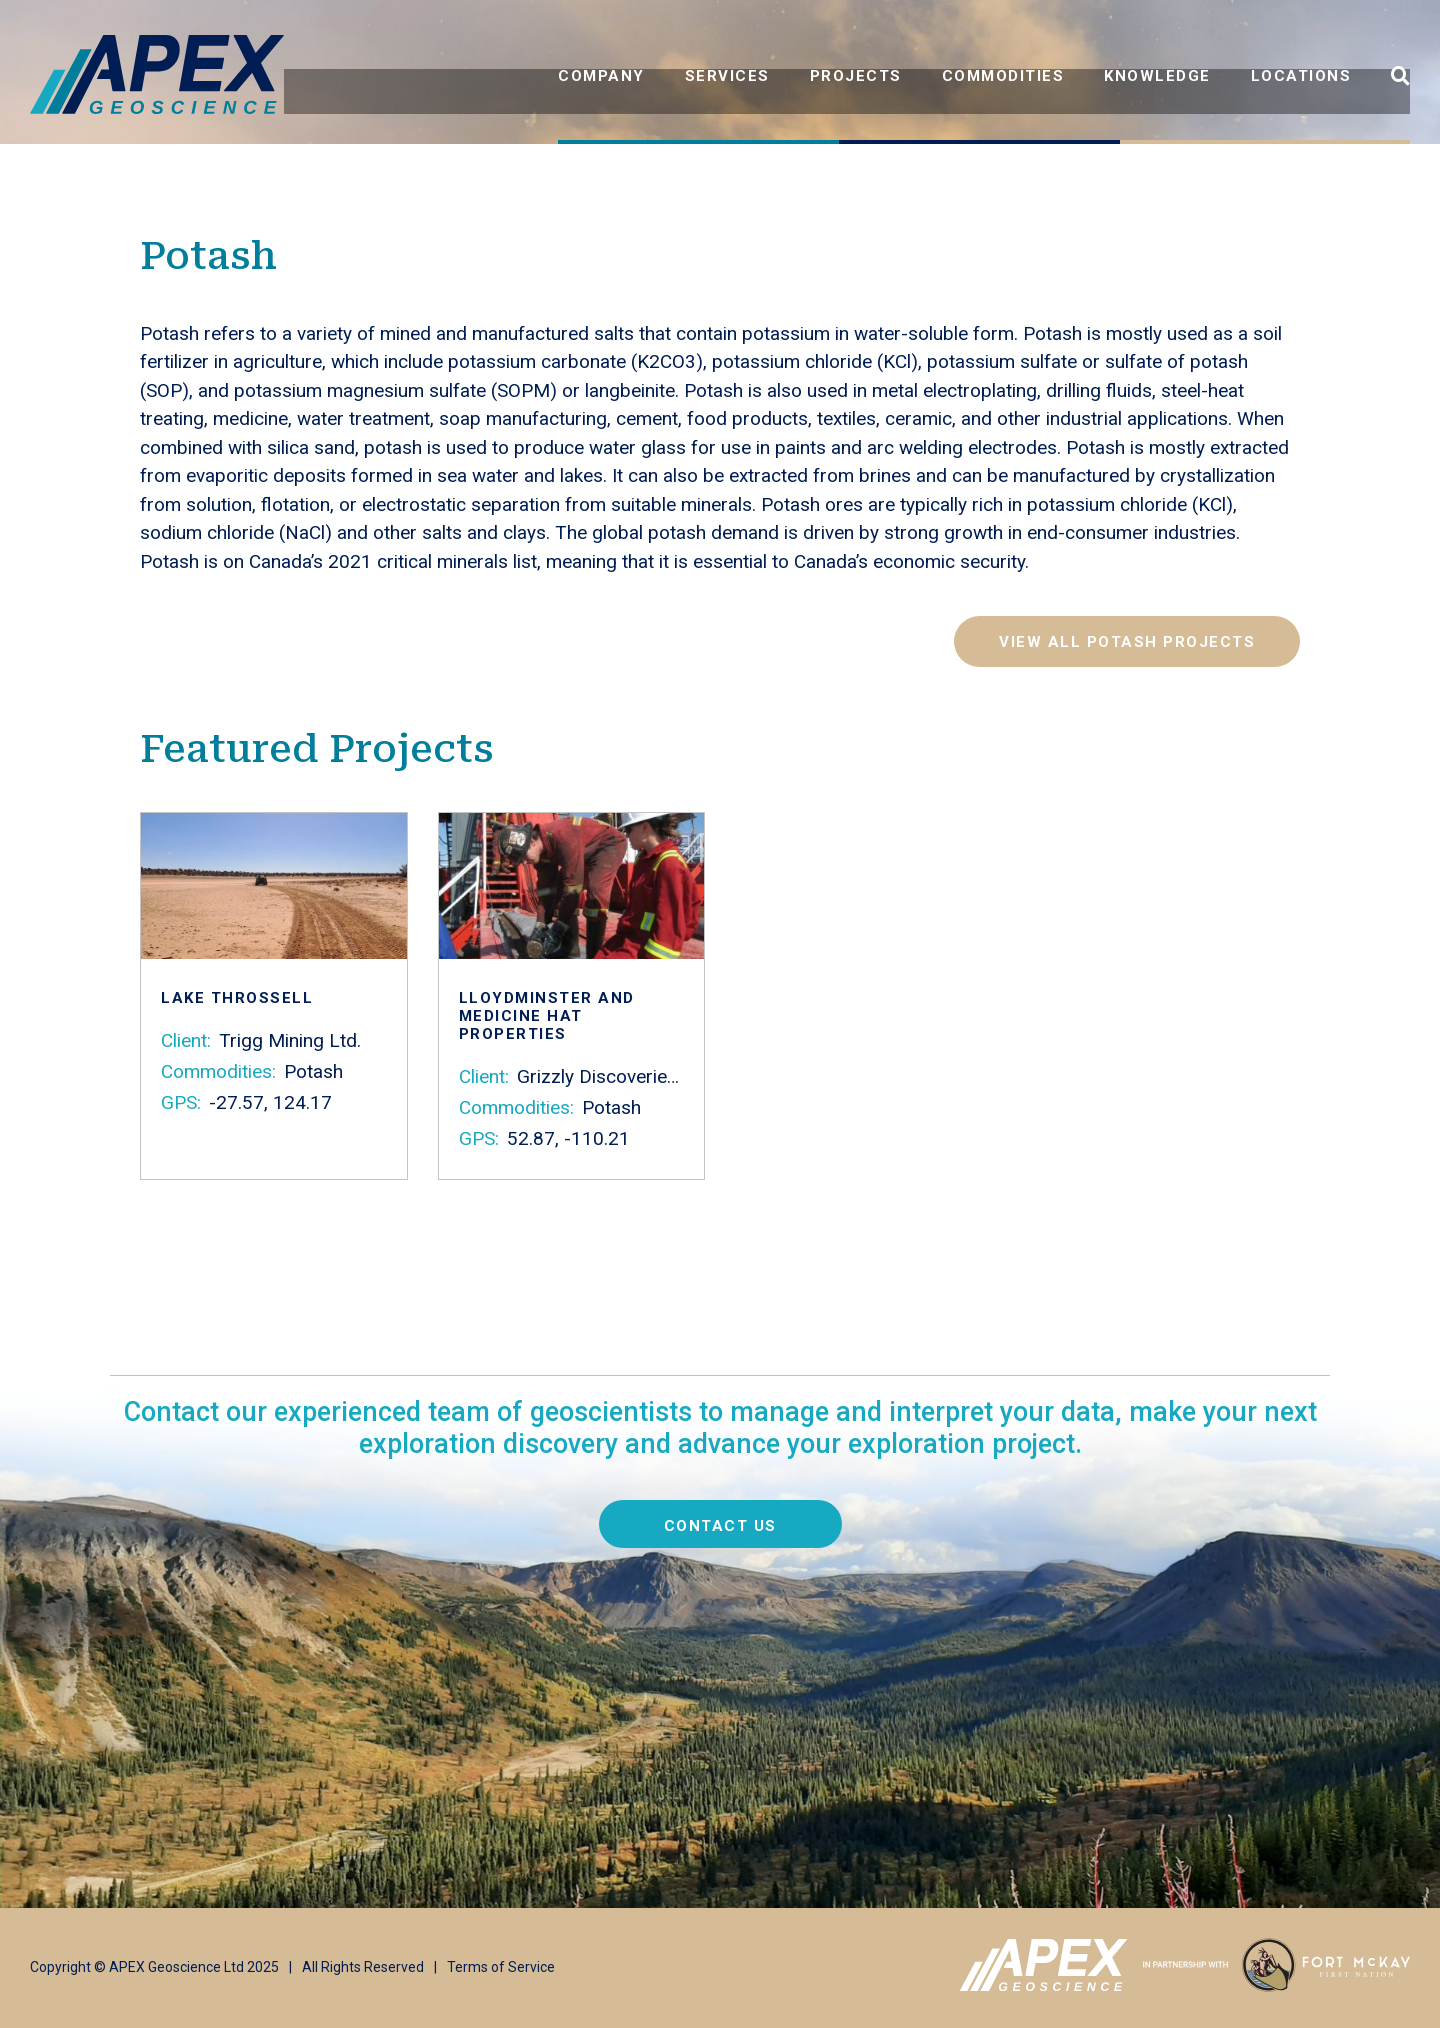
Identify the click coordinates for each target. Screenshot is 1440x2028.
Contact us (720, 1526)
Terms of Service (501, 1967)
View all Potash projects (1127, 642)
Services (727, 76)
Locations (1301, 76)
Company (601, 76)
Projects (856, 76)
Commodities (1003, 76)
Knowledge (1157, 76)
